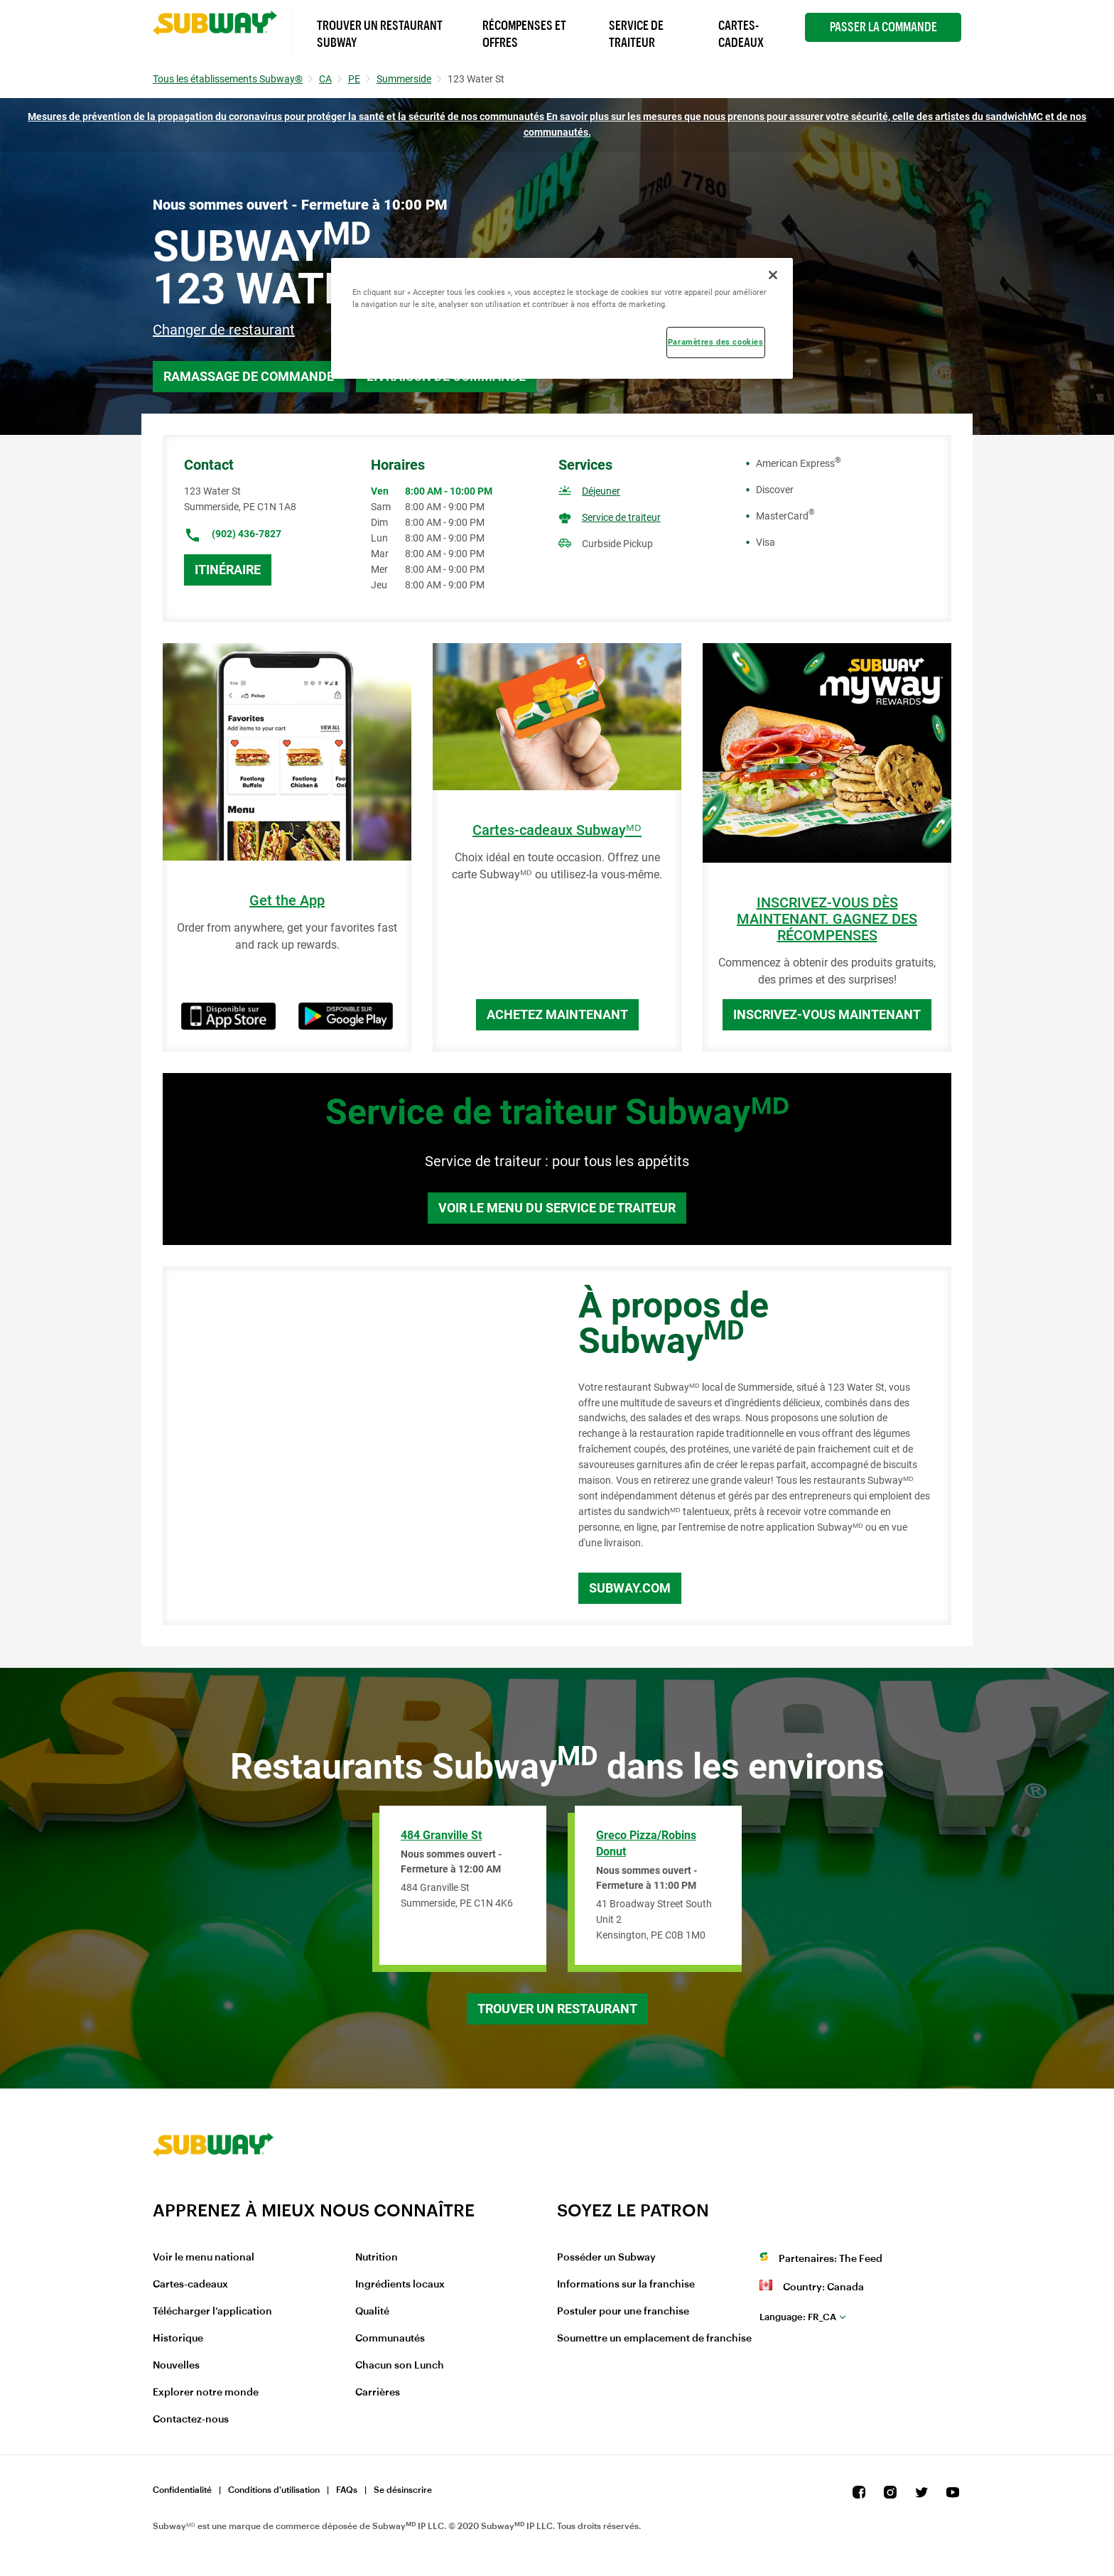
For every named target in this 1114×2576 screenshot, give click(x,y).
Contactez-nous (191, 2420)
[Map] (354, 1446)
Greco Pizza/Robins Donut (646, 1843)
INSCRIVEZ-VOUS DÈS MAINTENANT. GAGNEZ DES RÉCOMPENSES (827, 919)
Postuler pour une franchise (623, 2312)
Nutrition (376, 2258)
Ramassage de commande (248, 376)
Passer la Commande (883, 27)
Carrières (377, 2393)
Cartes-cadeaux (190, 2285)
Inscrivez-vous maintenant (827, 1014)
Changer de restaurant (224, 329)
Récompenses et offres (524, 34)
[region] (562, 318)
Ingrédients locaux (400, 2285)
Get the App (287, 901)
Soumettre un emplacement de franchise (654, 2339)
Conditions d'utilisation (274, 2490)
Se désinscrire (403, 2490)
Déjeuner (601, 491)
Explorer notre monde (206, 2393)
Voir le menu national (203, 2258)
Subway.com (630, 1587)
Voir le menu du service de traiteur (557, 1207)
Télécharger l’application (212, 2312)
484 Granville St (441, 1835)
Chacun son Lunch (399, 2366)
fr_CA (797, 2317)
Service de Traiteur (636, 34)
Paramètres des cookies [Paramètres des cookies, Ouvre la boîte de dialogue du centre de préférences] (716, 342)
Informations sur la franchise (626, 2285)
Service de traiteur (621, 517)
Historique (178, 2339)
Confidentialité (182, 2490)
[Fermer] (773, 275)
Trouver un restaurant (557, 2008)
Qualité (372, 2312)
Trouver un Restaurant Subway (380, 34)
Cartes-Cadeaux (741, 34)
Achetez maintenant (557, 1014)
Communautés (390, 2339)
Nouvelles (176, 2366)
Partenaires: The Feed (830, 2259)
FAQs (346, 2490)
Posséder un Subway (606, 2258)
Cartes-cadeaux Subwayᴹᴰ (557, 830)
